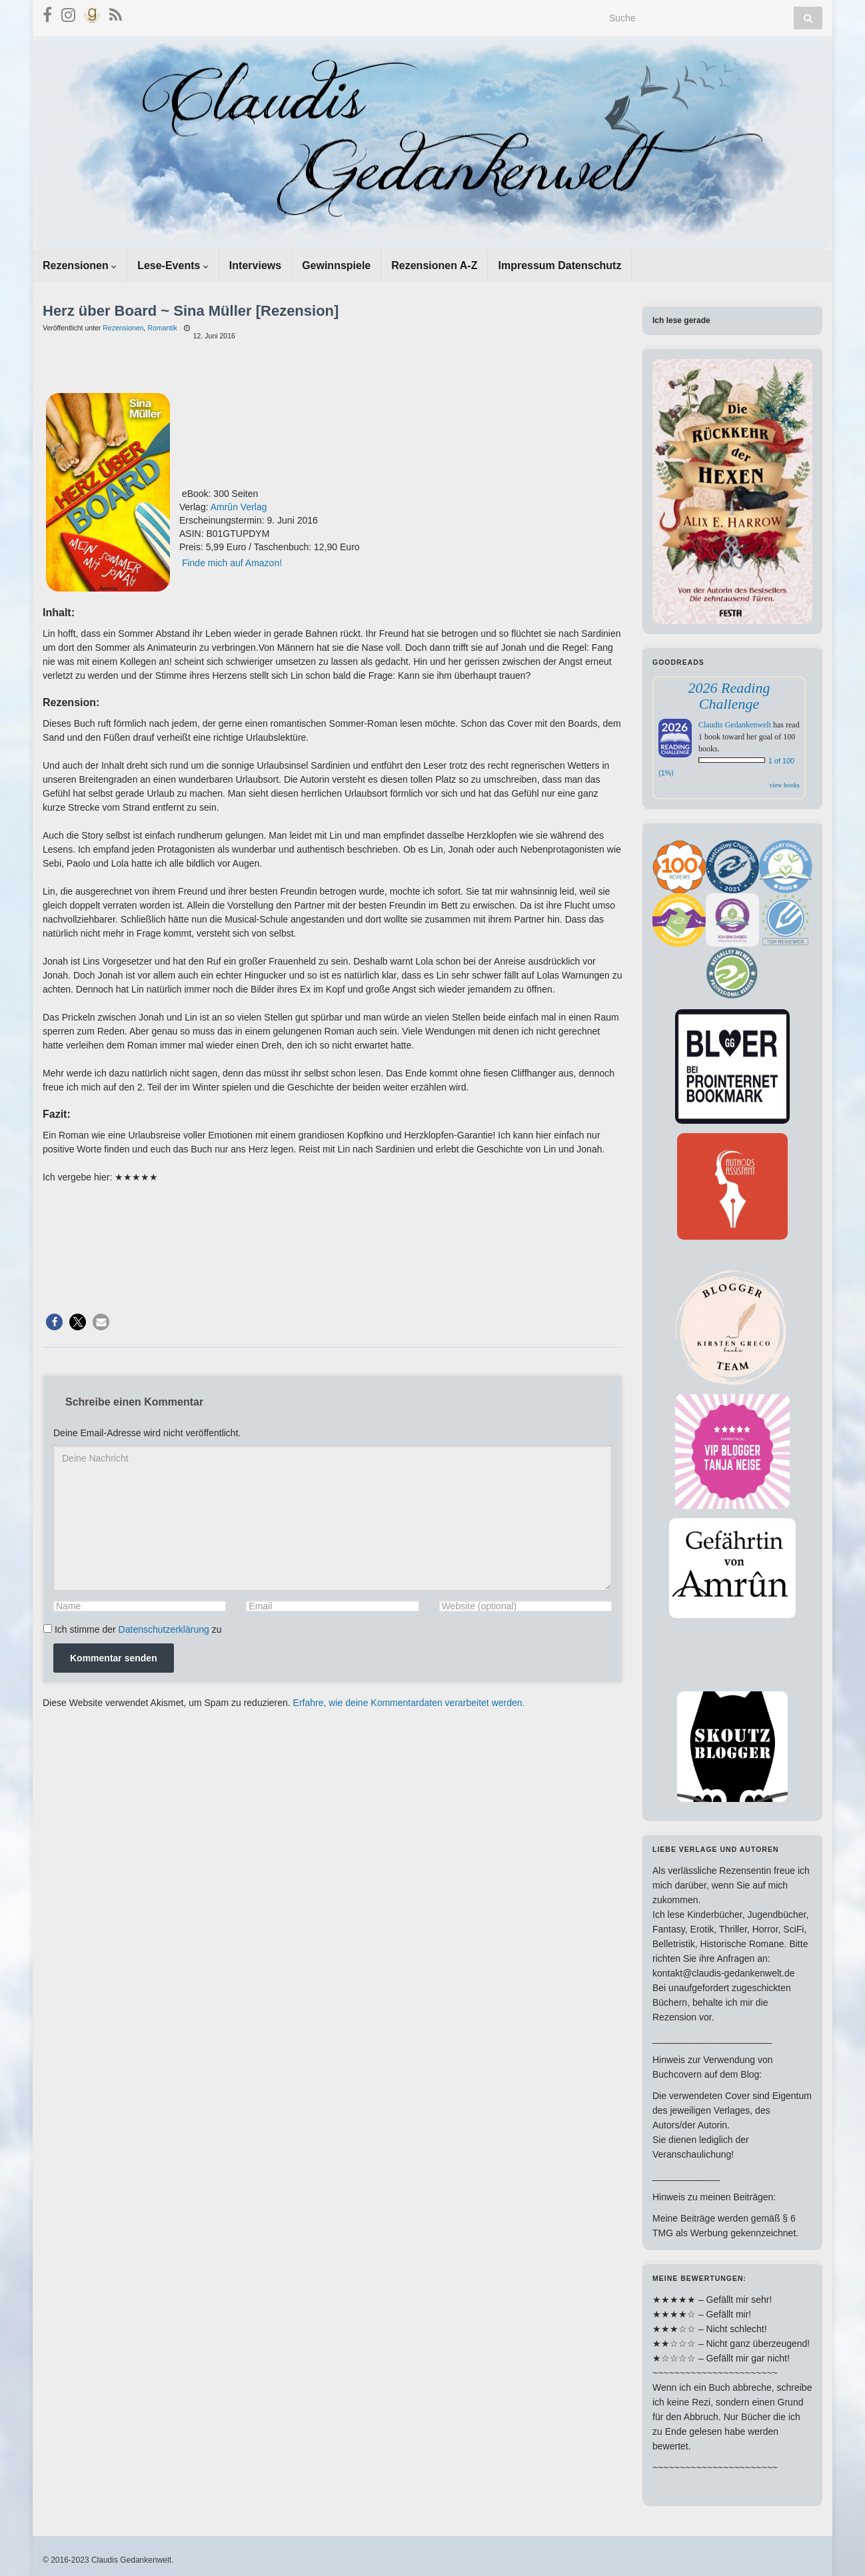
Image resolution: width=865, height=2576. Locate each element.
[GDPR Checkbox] (47, 1628)
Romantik (162, 328)
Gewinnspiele (336, 265)
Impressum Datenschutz (559, 265)
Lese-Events (173, 265)
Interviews (255, 265)
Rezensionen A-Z (434, 265)
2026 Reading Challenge (729, 695)
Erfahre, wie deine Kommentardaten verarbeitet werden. (409, 1702)
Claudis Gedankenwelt (734, 724)
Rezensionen (80, 265)
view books (784, 785)
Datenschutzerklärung (164, 1629)
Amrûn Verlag (239, 507)
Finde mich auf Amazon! (232, 563)
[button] (54, 1322)
